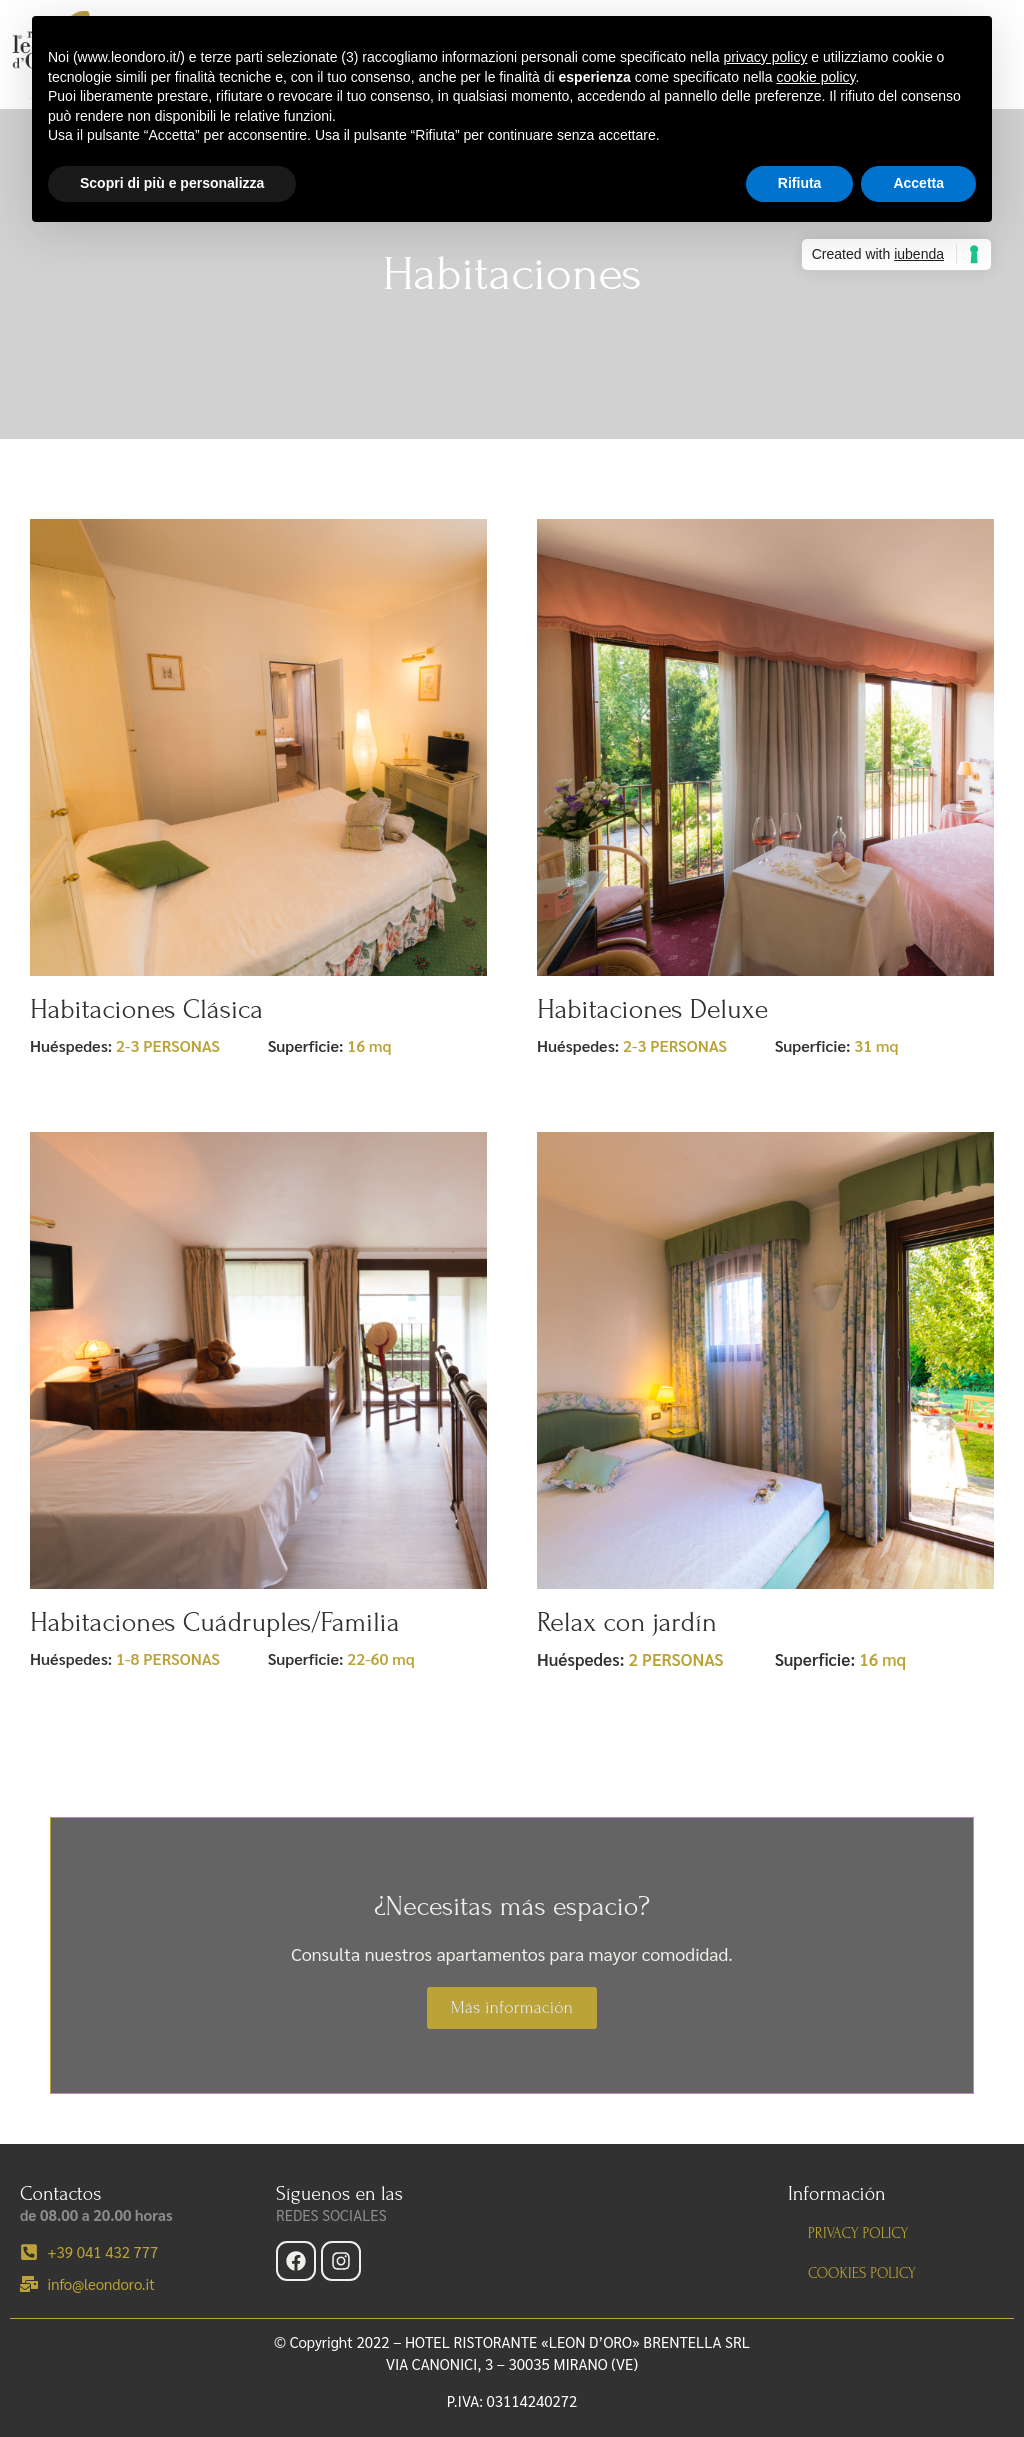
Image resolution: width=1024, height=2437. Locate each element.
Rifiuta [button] (800, 183)
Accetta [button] (918, 183)
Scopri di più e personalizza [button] (172, 183)
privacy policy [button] (765, 57)
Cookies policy (862, 2273)
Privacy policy (858, 2233)
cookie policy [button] (815, 77)
